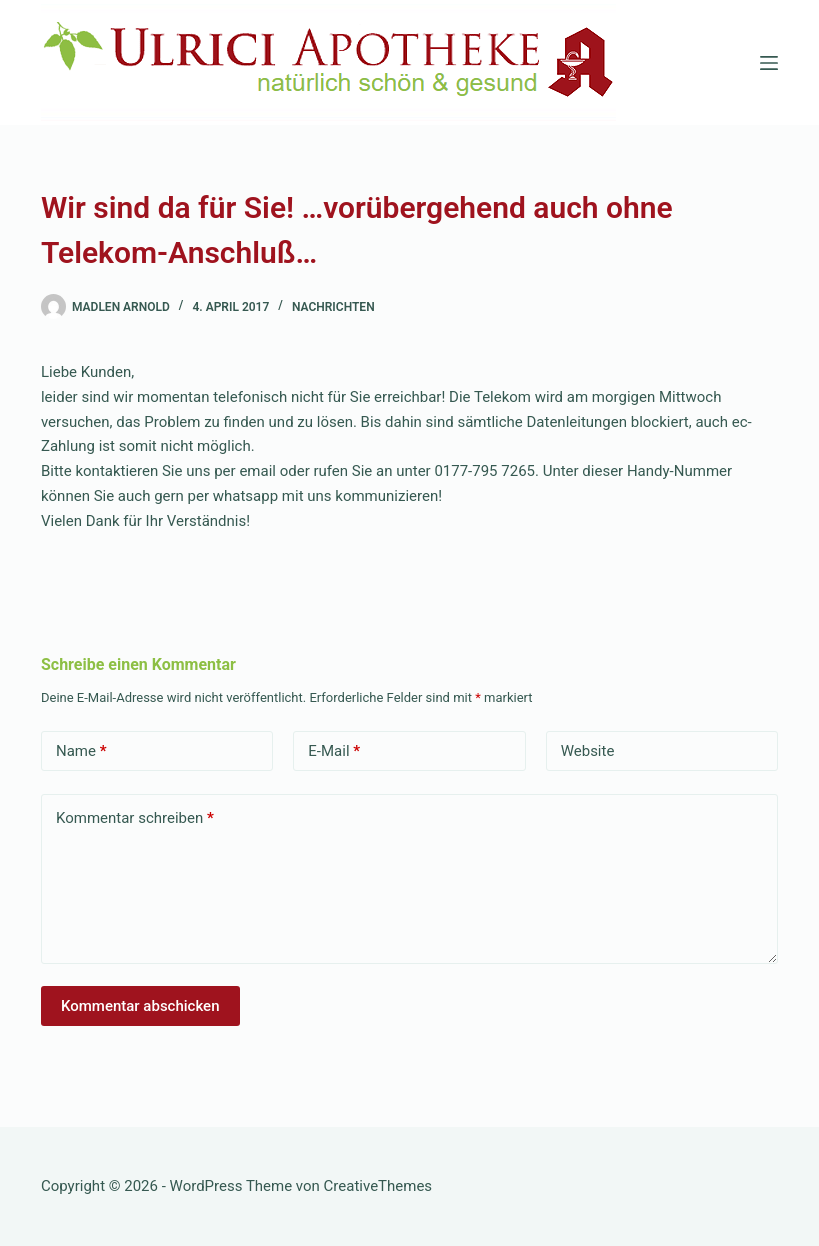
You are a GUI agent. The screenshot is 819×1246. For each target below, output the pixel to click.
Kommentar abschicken (140, 1006)
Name (81, 751)
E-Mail (334, 751)
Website (588, 751)
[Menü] (769, 63)
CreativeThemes (378, 1186)
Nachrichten (333, 307)
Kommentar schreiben (135, 818)
